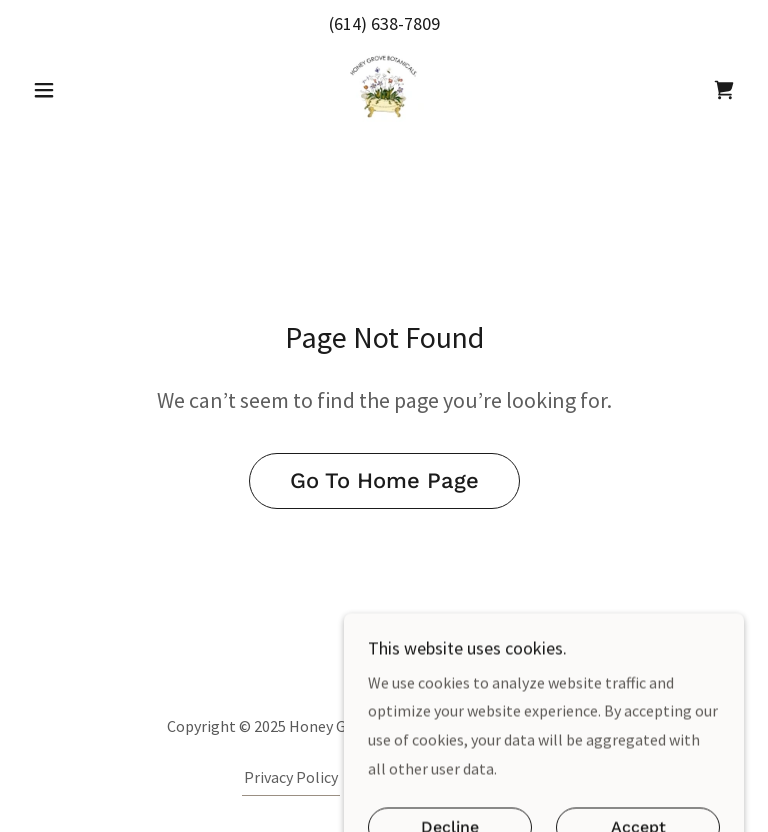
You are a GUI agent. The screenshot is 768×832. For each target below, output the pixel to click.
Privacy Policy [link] (291, 777)
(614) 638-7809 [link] (384, 23)
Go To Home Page (384, 480)
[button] (78, 90)
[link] (384, 88)
